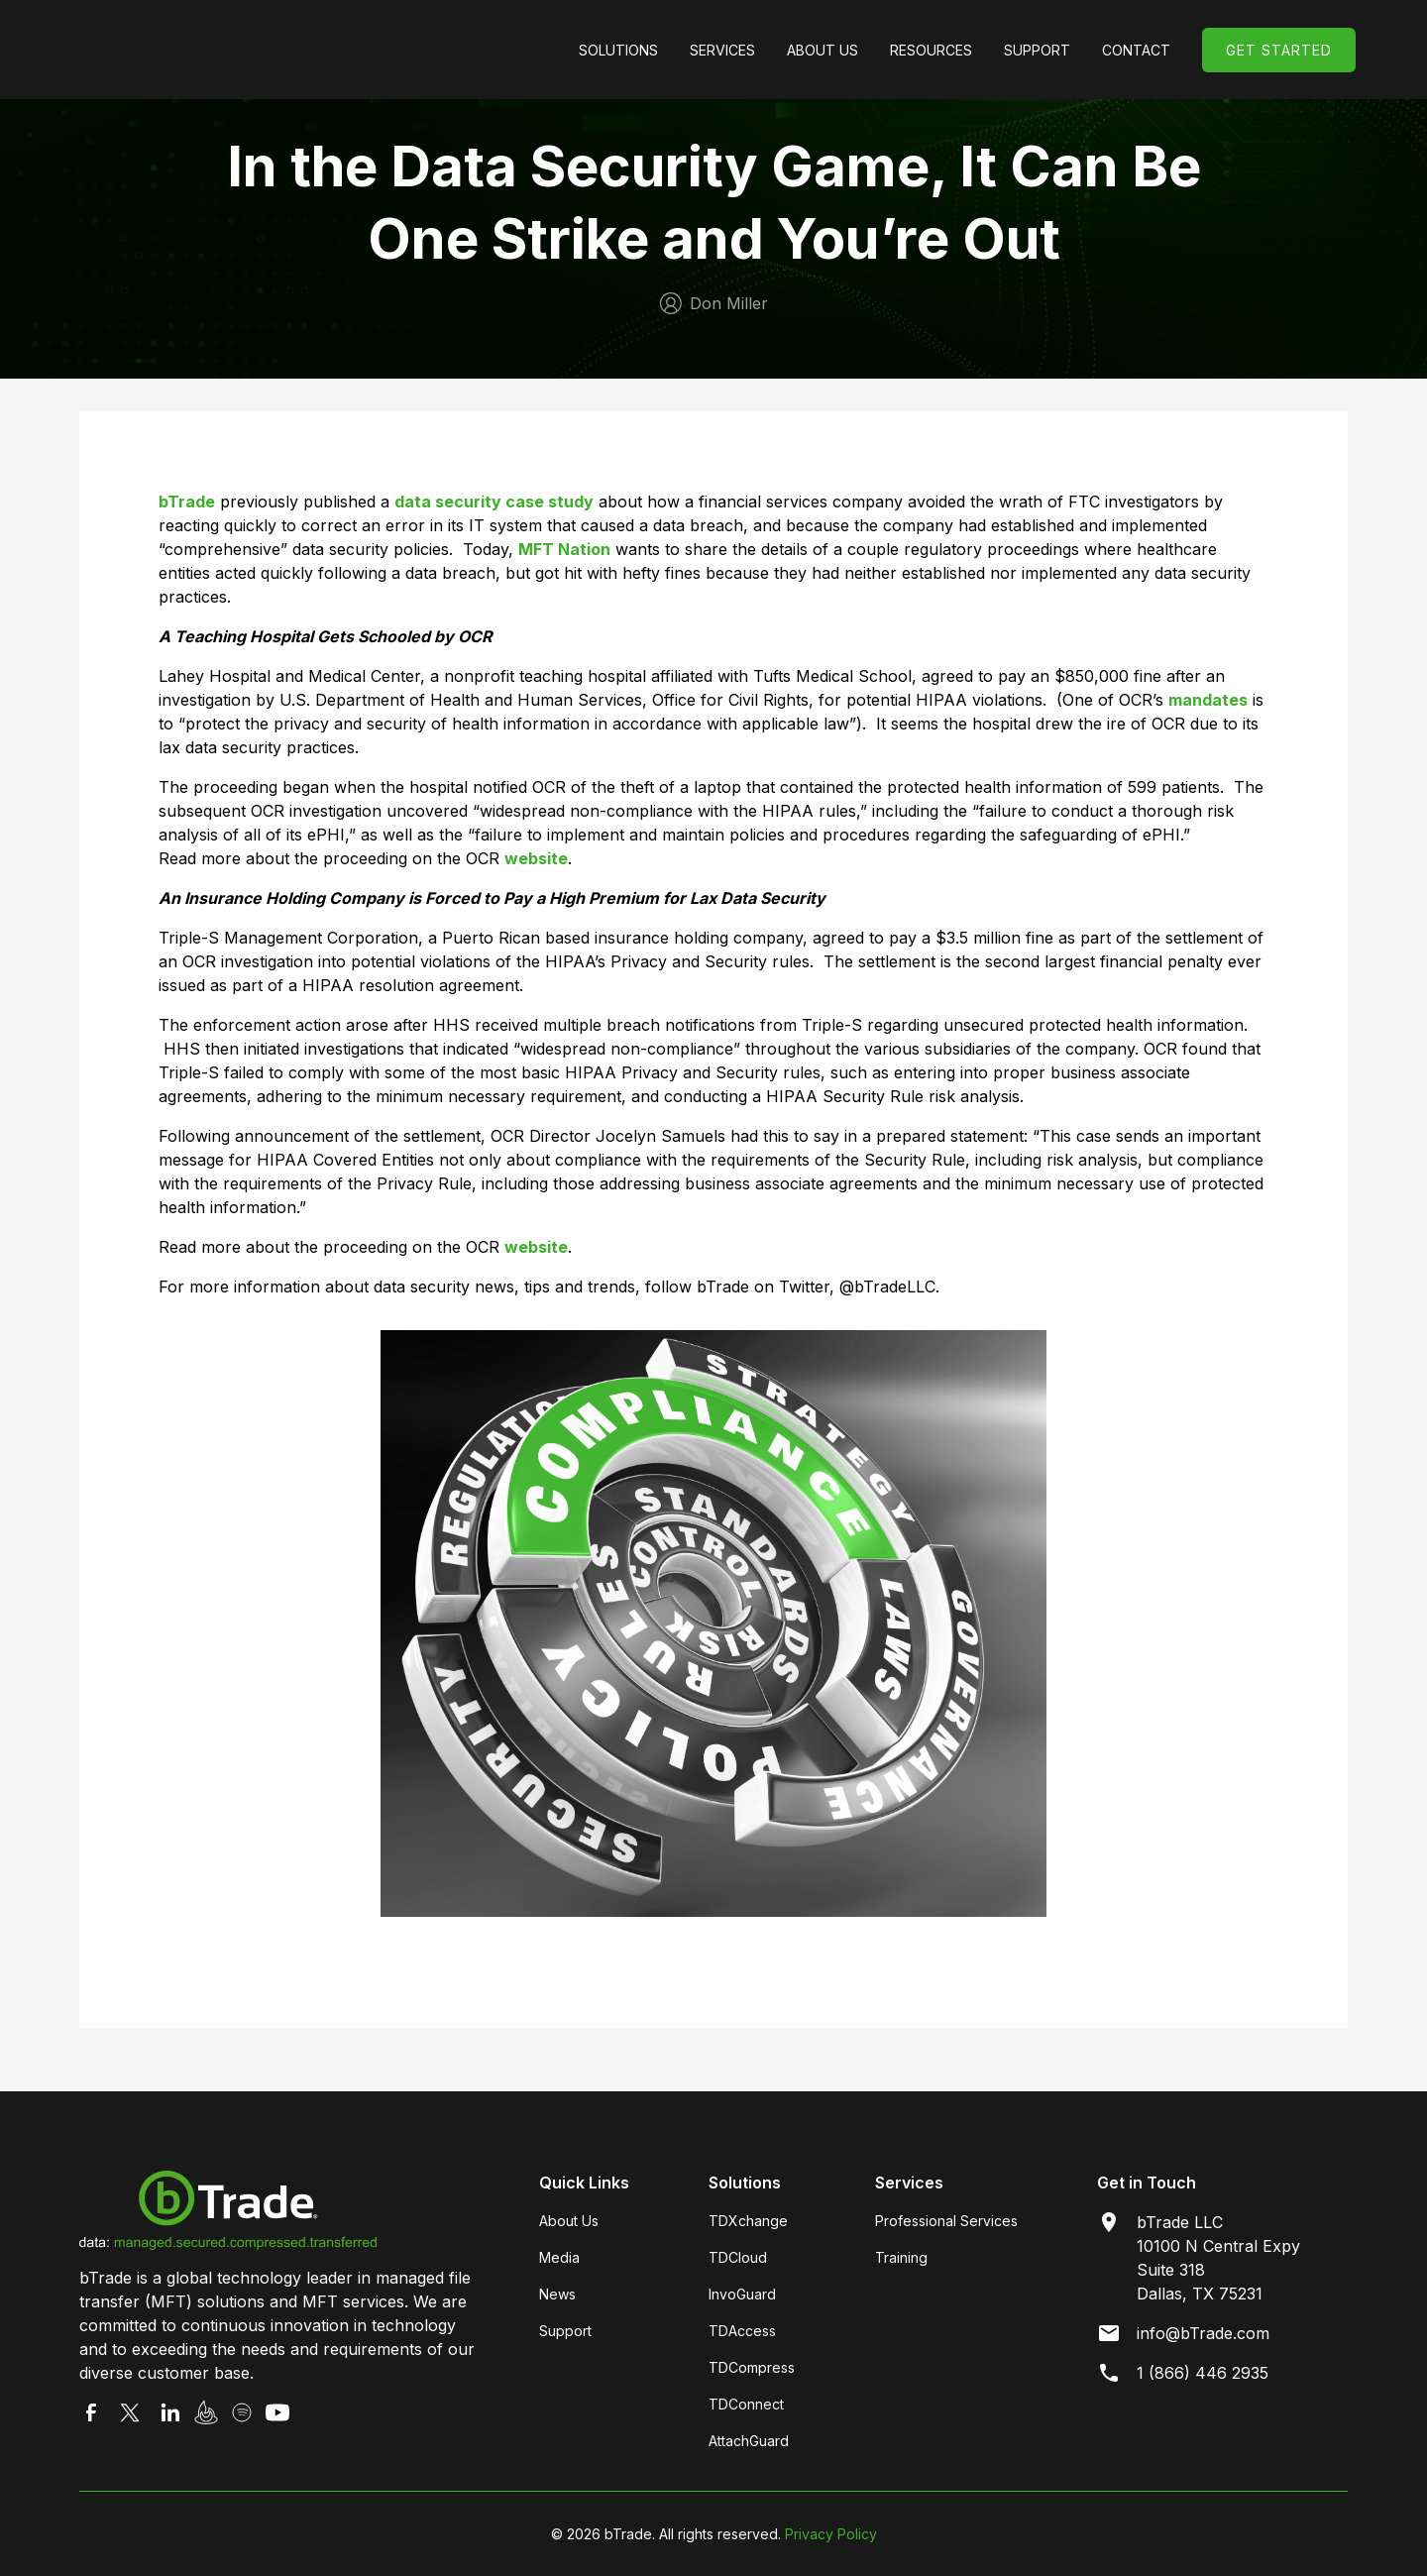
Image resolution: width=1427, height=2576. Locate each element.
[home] (220, 49)
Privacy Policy (831, 2533)
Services (722, 50)
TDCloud (738, 2257)
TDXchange (748, 2220)
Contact (1136, 50)
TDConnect (746, 2404)
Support (565, 2330)
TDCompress (752, 2367)
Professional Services (946, 2220)
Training (901, 2257)
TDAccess (742, 2330)
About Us (822, 50)
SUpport (1037, 50)
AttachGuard (749, 2440)
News (557, 2294)
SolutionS (618, 50)
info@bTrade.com (1203, 2333)
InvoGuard (742, 2294)
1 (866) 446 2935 (1202, 2373)
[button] (618, 50)
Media (559, 2257)
